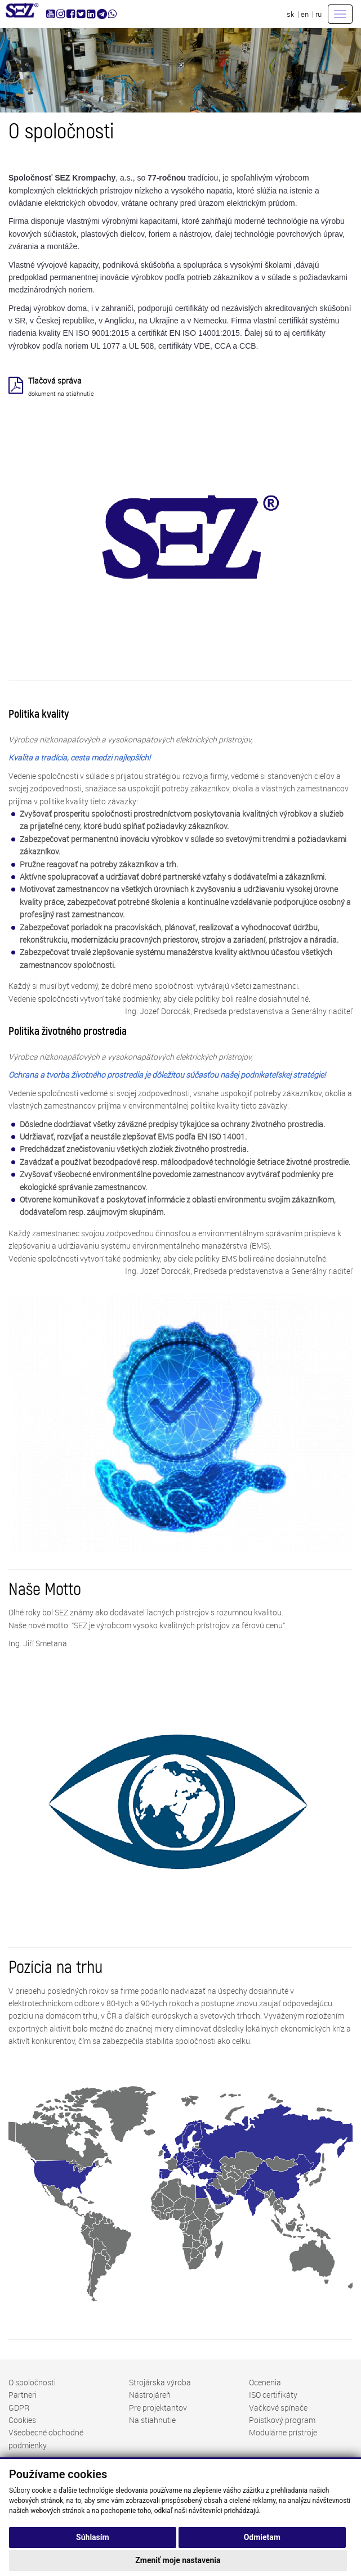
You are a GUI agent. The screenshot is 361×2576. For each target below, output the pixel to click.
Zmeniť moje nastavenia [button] (177, 2560)
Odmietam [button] (262, 2537)
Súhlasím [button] (92, 2537)
